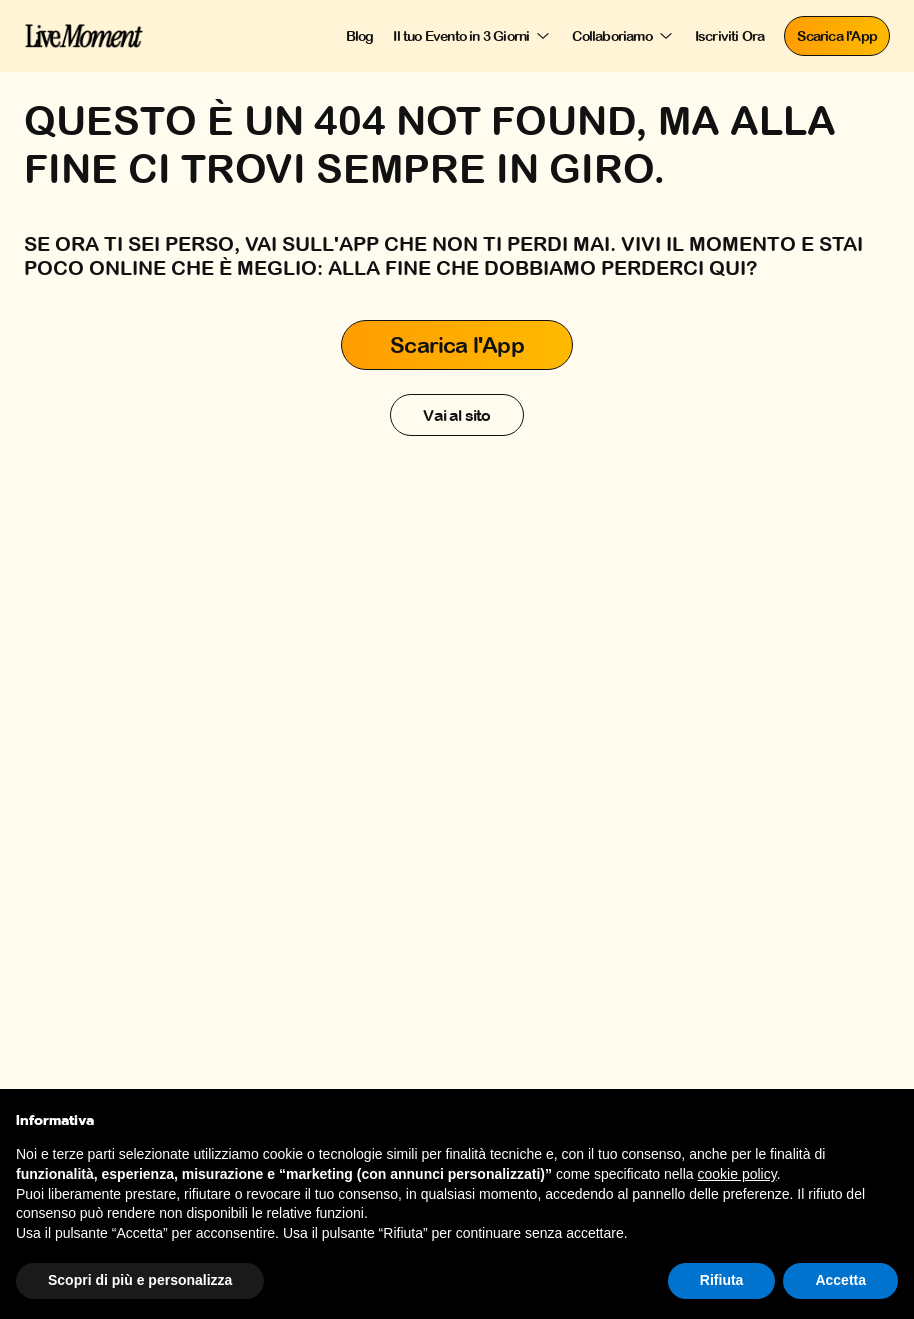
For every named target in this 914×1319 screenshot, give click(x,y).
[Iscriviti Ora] (730, 36)
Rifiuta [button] (722, 1280)
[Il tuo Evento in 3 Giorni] (472, 36)
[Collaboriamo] (623, 36)
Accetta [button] (840, 1280)
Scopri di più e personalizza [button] (140, 1280)
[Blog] (360, 36)
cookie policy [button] (737, 1174)
